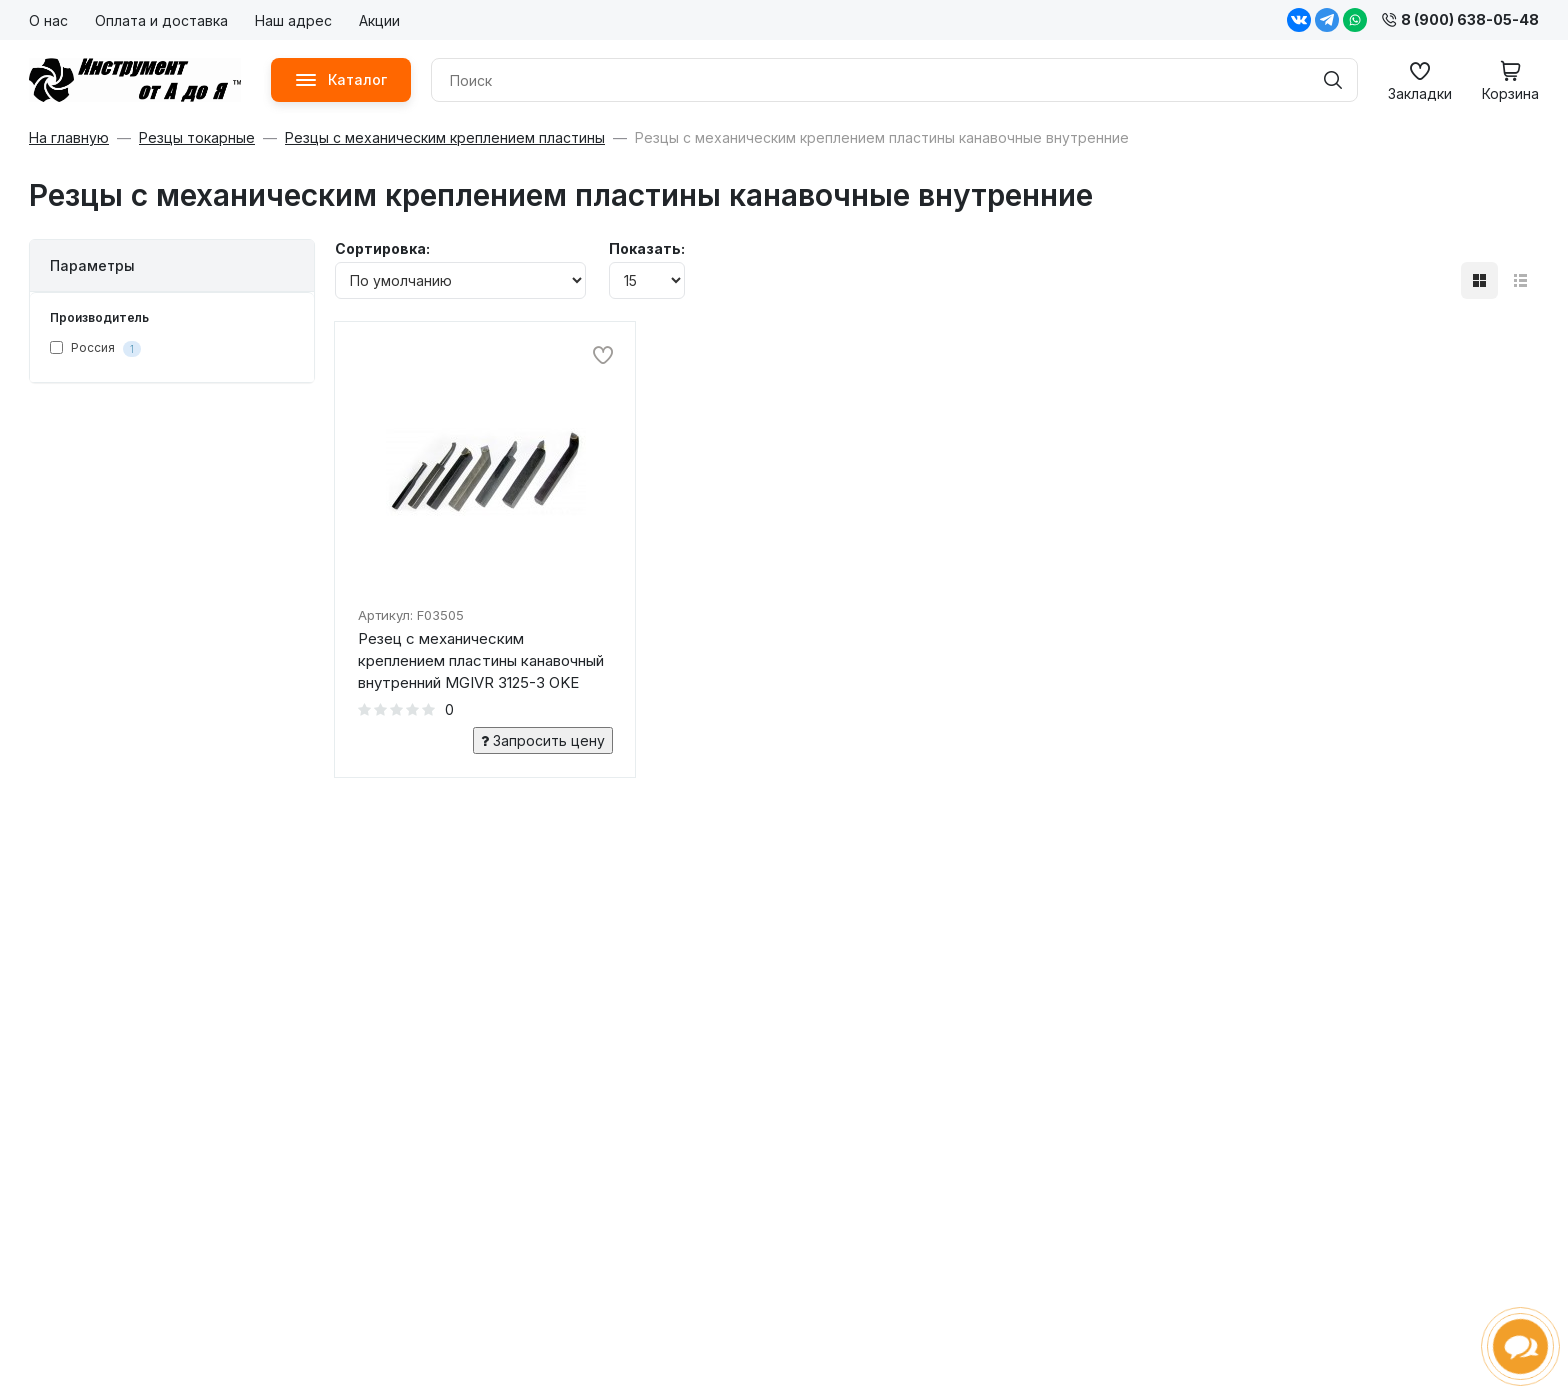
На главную (69, 138)
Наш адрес (293, 20)
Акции (379, 20)
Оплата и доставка (161, 20)
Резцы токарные (197, 138)
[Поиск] (1333, 80)
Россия (95, 348)
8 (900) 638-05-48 (1460, 19)
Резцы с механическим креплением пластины (445, 138)
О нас (48, 20)
